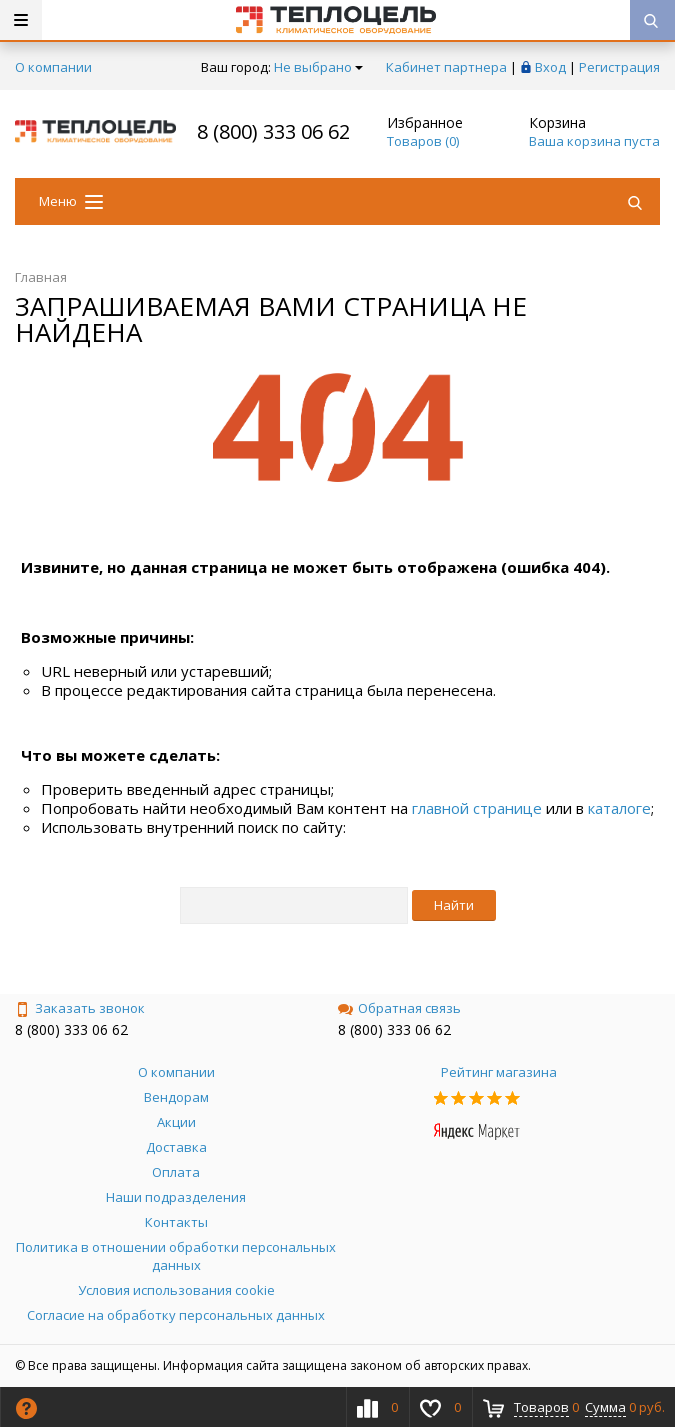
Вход (550, 67)
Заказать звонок (80, 1008)
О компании (53, 67)
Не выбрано (318, 67)
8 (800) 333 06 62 (273, 131)
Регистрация (619, 67)
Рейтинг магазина (499, 1072)
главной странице (477, 808)
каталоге (619, 808)
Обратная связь (399, 1008)
